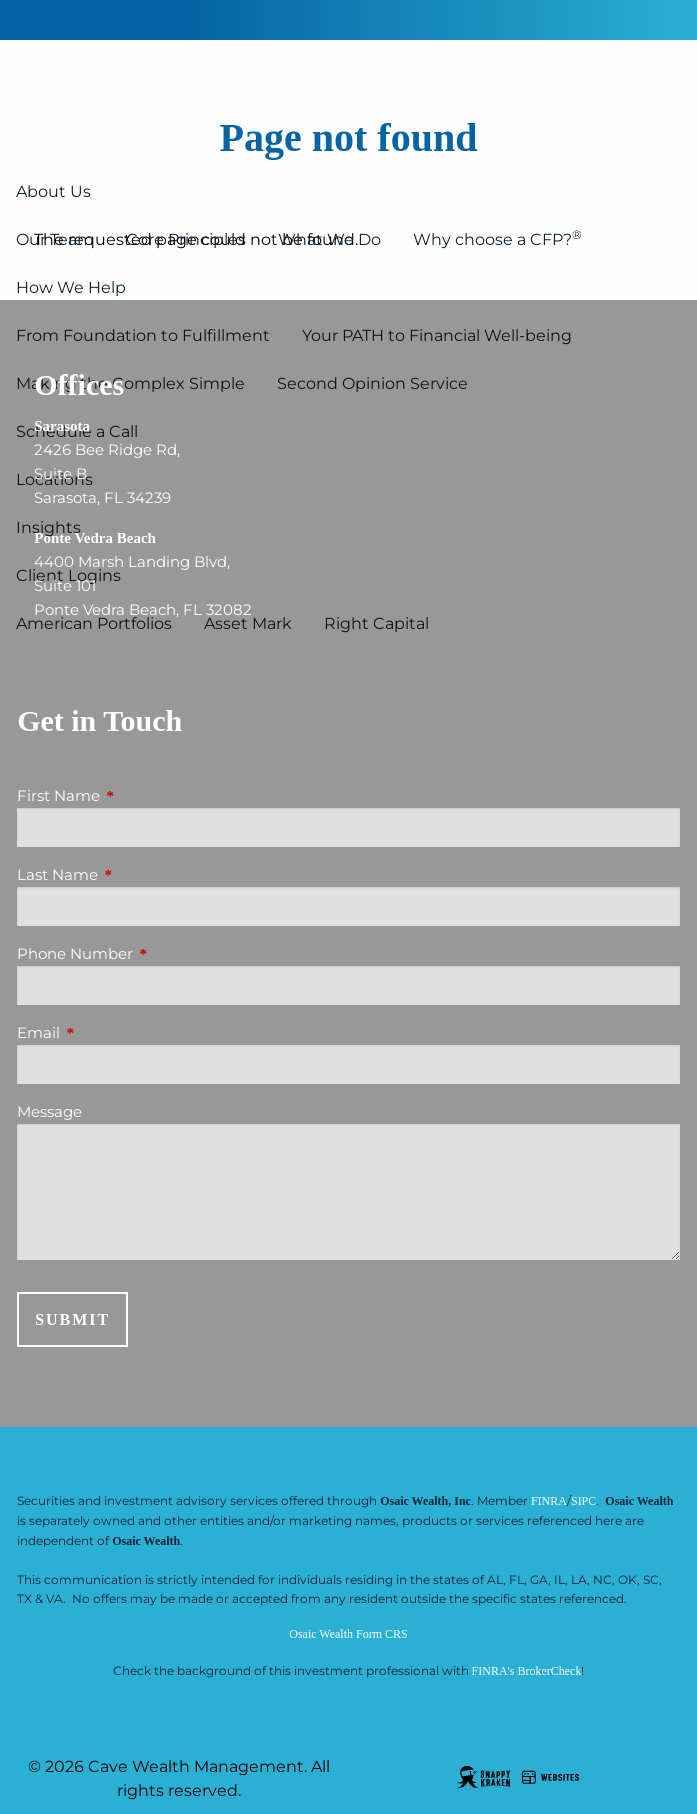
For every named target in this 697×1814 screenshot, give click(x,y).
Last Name (135, 874)
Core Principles (186, 239)
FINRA (549, 1501)
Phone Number (153, 953)
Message (49, 1111)
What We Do (329, 239)
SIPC (583, 1501)
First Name (136, 795)
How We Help (71, 287)
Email (116, 1032)
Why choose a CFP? (497, 238)
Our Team (55, 239)
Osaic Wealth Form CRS (348, 1634)
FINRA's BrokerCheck (527, 1671)
